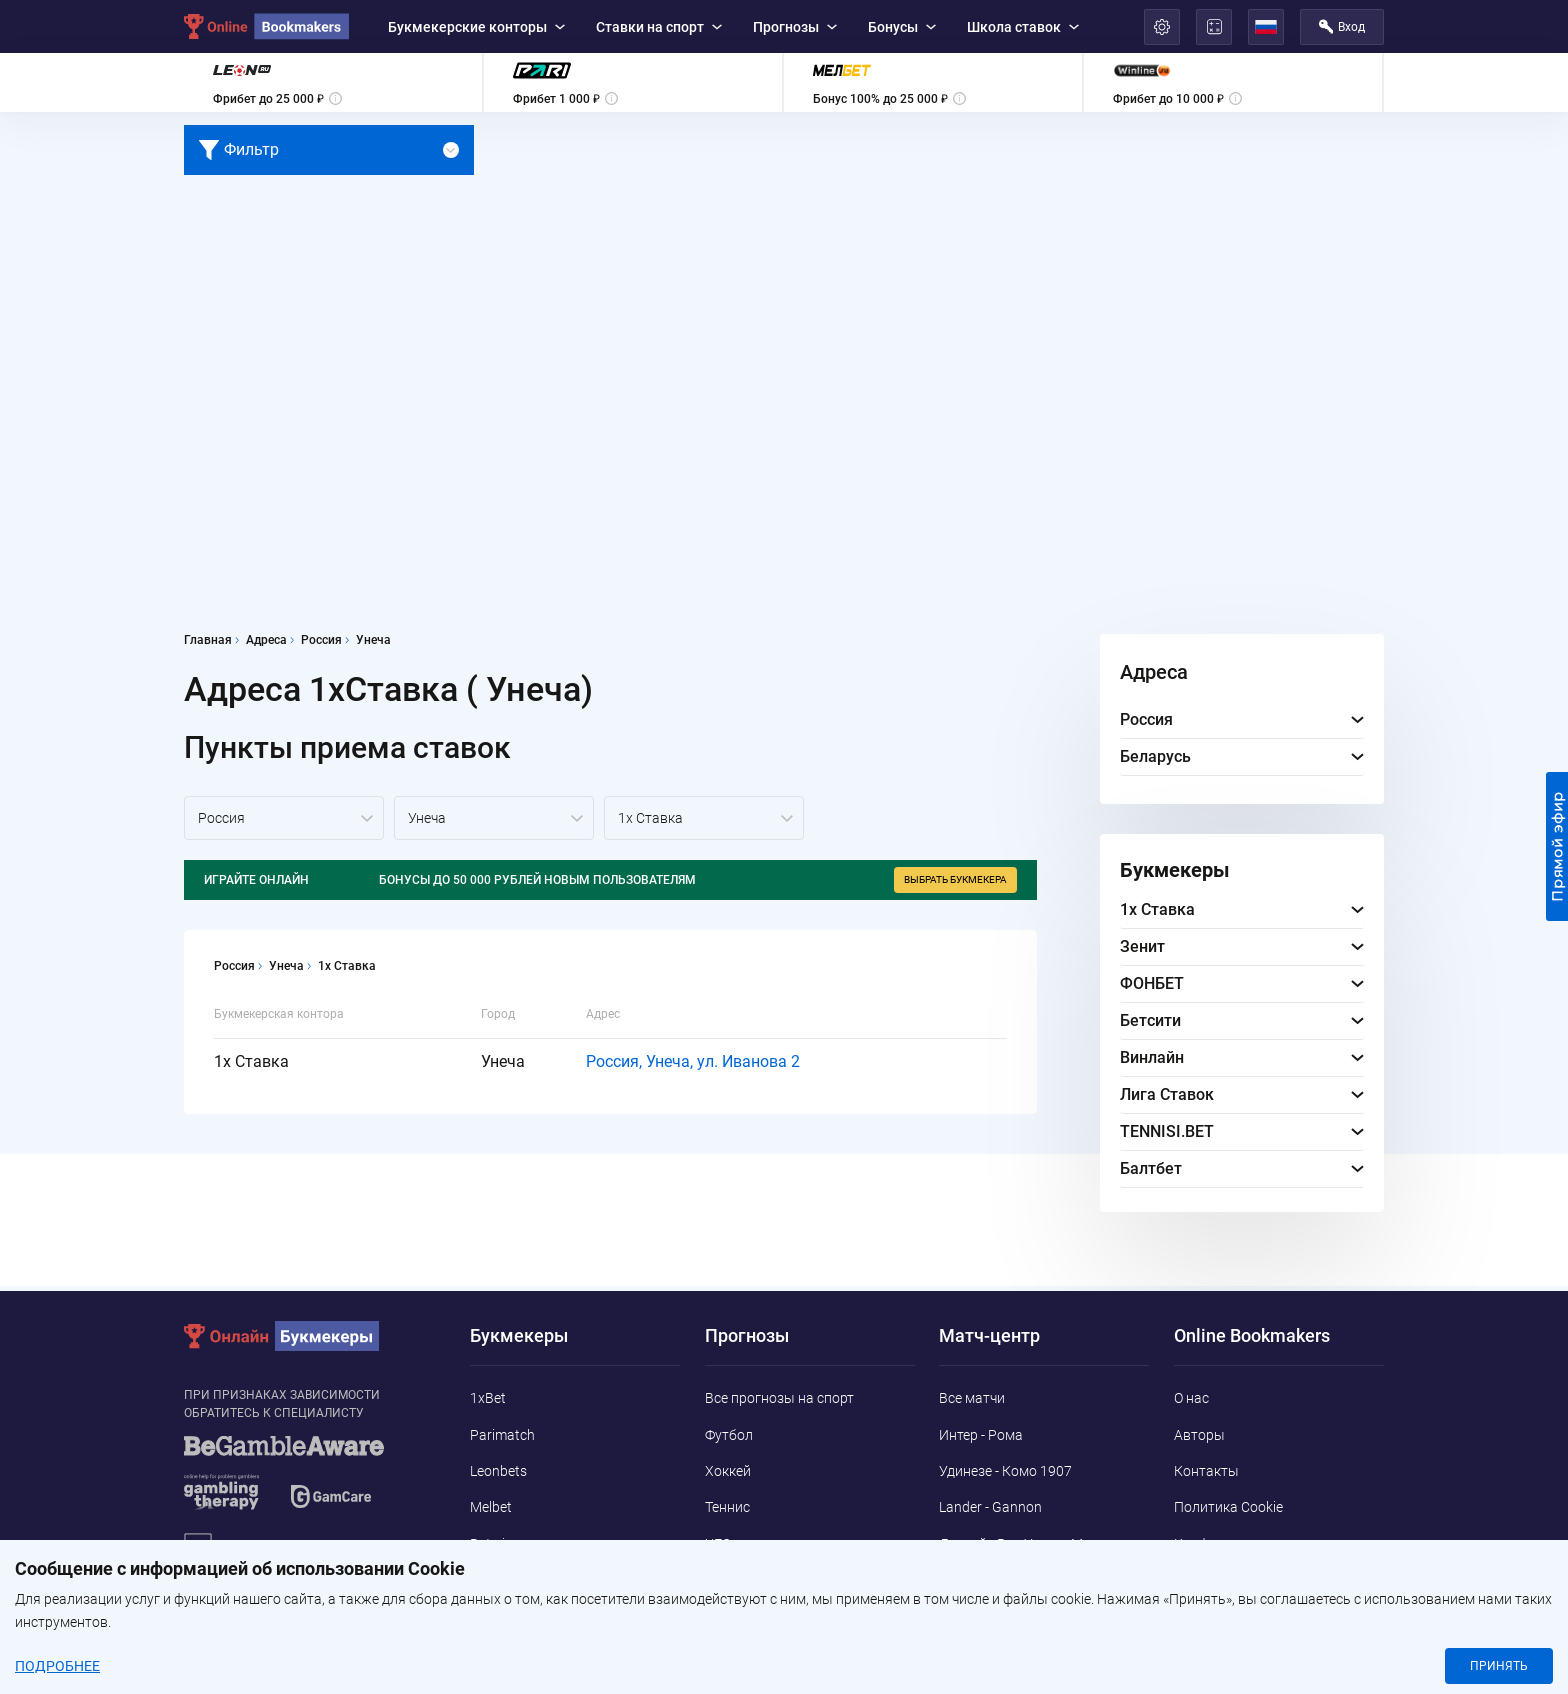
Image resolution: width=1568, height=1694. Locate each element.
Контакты (1206, 1471)
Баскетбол (739, 1580)
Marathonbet (511, 1580)
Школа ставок (1023, 27)
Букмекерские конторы (476, 27)
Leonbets (498, 1471)
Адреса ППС (1213, 1580)
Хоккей (728, 1471)
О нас (1191, 1398)
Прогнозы (795, 27)
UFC (718, 1544)
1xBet (488, 1398)
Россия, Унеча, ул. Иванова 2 (693, 1061)
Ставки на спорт (659, 27)
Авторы (1199, 1435)
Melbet (491, 1507)
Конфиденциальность (1246, 1544)
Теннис (727, 1507)
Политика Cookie (1228, 1507)
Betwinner (501, 1544)
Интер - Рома (981, 1435)
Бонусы (902, 27)
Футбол (729, 1435)
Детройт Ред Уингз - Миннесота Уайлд (1041, 1555)
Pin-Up (490, 1617)
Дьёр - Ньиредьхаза (1004, 1603)
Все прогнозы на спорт (779, 1398)
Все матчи (972, 1398)
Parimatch (502, 1435)
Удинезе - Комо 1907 (1005, 1471)
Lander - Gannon (990, 1507)
